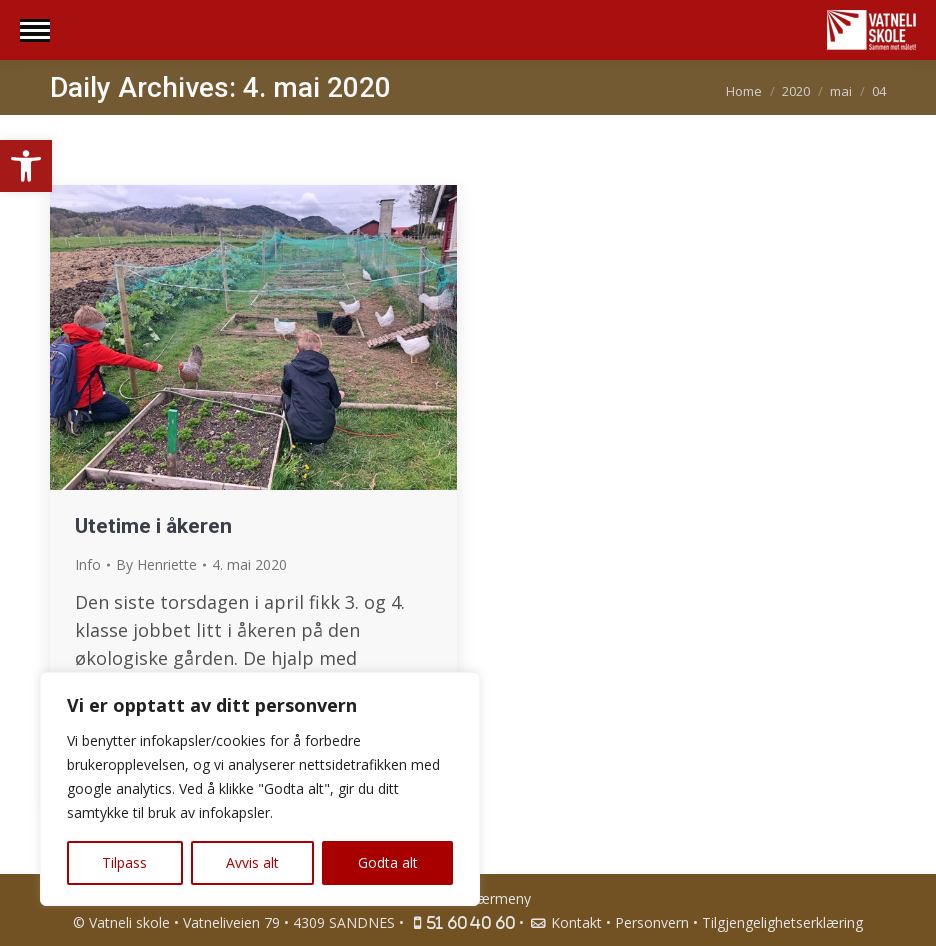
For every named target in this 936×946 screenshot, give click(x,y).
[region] (260, 789)
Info (88, 564)
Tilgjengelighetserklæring (782, 922)
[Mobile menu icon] (35, 30)
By (156, 564)
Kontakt (565, 922)
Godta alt (388, 862)
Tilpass (124, 862)
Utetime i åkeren (153, 526)
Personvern (652, 922)
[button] (26, 166)
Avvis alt (252, 862)
